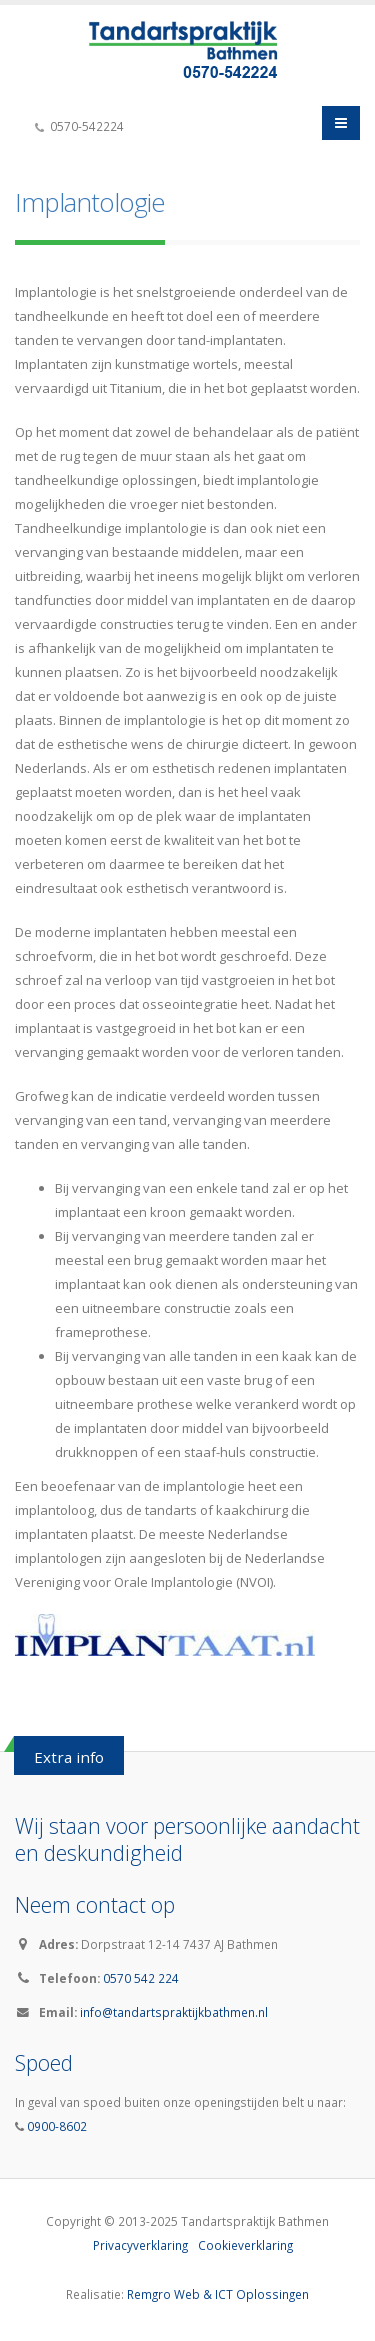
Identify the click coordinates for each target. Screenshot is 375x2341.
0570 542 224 (141, 1978)
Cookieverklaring (245, 2245)
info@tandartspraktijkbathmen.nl (174, 2012)
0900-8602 (55, 2126)
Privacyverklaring (140, 2245)
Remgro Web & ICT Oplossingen (218, 2294)
